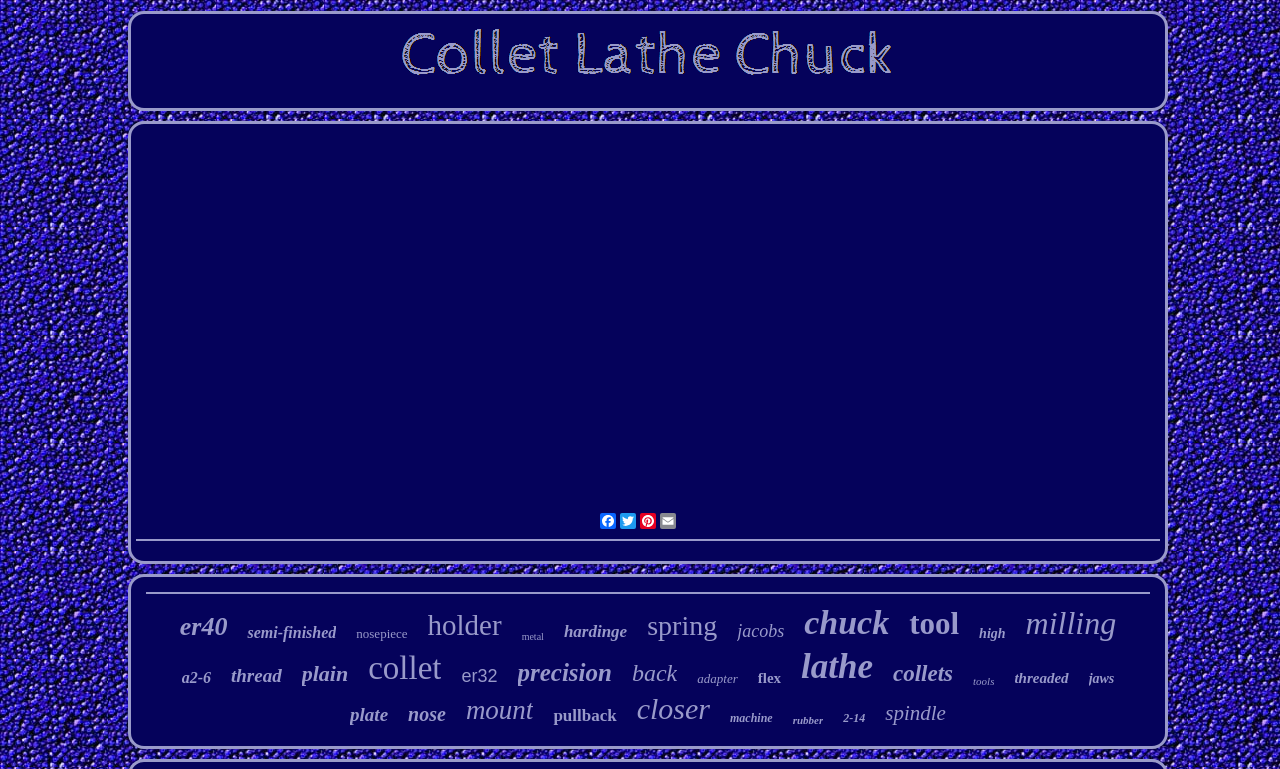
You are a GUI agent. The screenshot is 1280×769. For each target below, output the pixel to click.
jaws (1102, 678)
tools (983, 681)
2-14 (854, 718)
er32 (479, 676)
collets (923, 673)
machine (751, 718)
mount (500, 710)
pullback (584, 715)
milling (1071, 623)
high (992, 633)
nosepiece (381, 633)
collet (404, 668)
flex (769, 678)
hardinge (595, 631)
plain (325, 673)
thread (256, 675)
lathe (837, 666)
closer (673, 708)
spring (682, 625)
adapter (717, 678)
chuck (846, 622)
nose (427, 714)
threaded (1041, 678)
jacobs (760, 631)
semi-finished (291, 632)
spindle (915, 713)
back (654, 673)
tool (934, 623)
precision (565, 672)
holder (465, 625)
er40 (204, 626)
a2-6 (196, 677)
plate (369, 714)
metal (533, 636)
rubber (808, 720)
